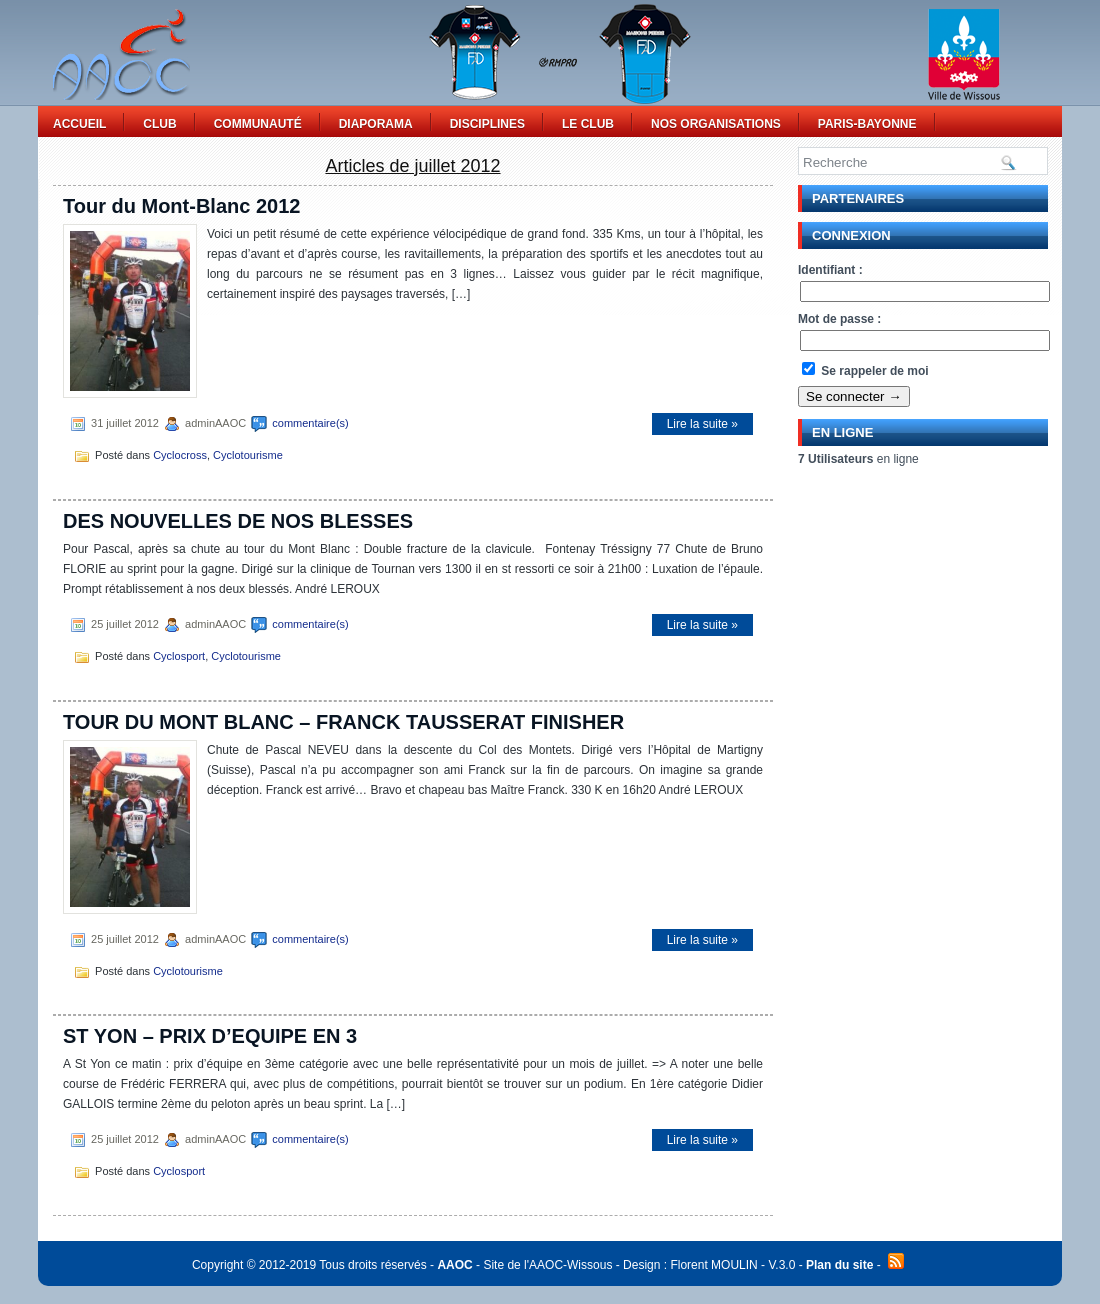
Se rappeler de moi (865, 371)
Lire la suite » (702, 424)
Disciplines (487, 124)
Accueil (79, 124)
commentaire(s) (310, 423)
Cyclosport (179, 656)
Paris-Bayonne (867, 124)
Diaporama (376, 124)
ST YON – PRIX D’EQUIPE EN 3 (210, 1036)
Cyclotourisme (248, 455)
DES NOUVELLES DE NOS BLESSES (238, 521)
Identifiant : (830, 270)
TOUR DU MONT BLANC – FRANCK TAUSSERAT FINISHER (343, 722)
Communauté (258, 124)
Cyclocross (180, 455)
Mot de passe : (839, 319)
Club (159, 124)
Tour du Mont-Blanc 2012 (181, 206)
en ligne (858, 459)
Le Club (588, 124)
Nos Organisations (716, 124)
